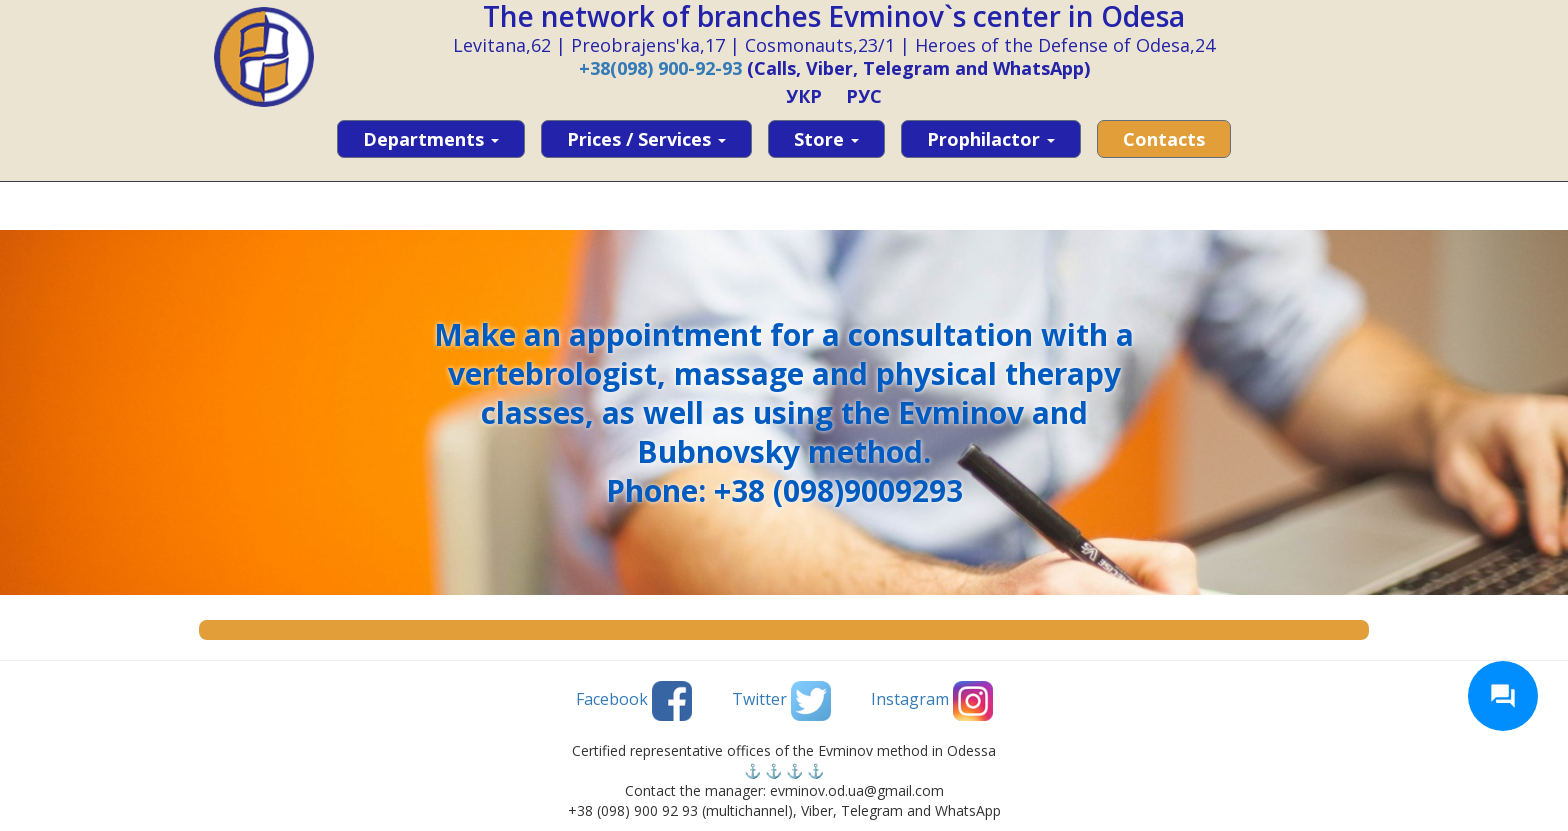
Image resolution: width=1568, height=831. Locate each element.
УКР (804, 96)
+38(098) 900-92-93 (660, 68)
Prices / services (646, 139)
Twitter (781, 701)
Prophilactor (991, 139)
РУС (864, 96)
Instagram (932, 701)
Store (826, 139)
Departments (431, 139)
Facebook (634, 701)
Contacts (1164, 139)
